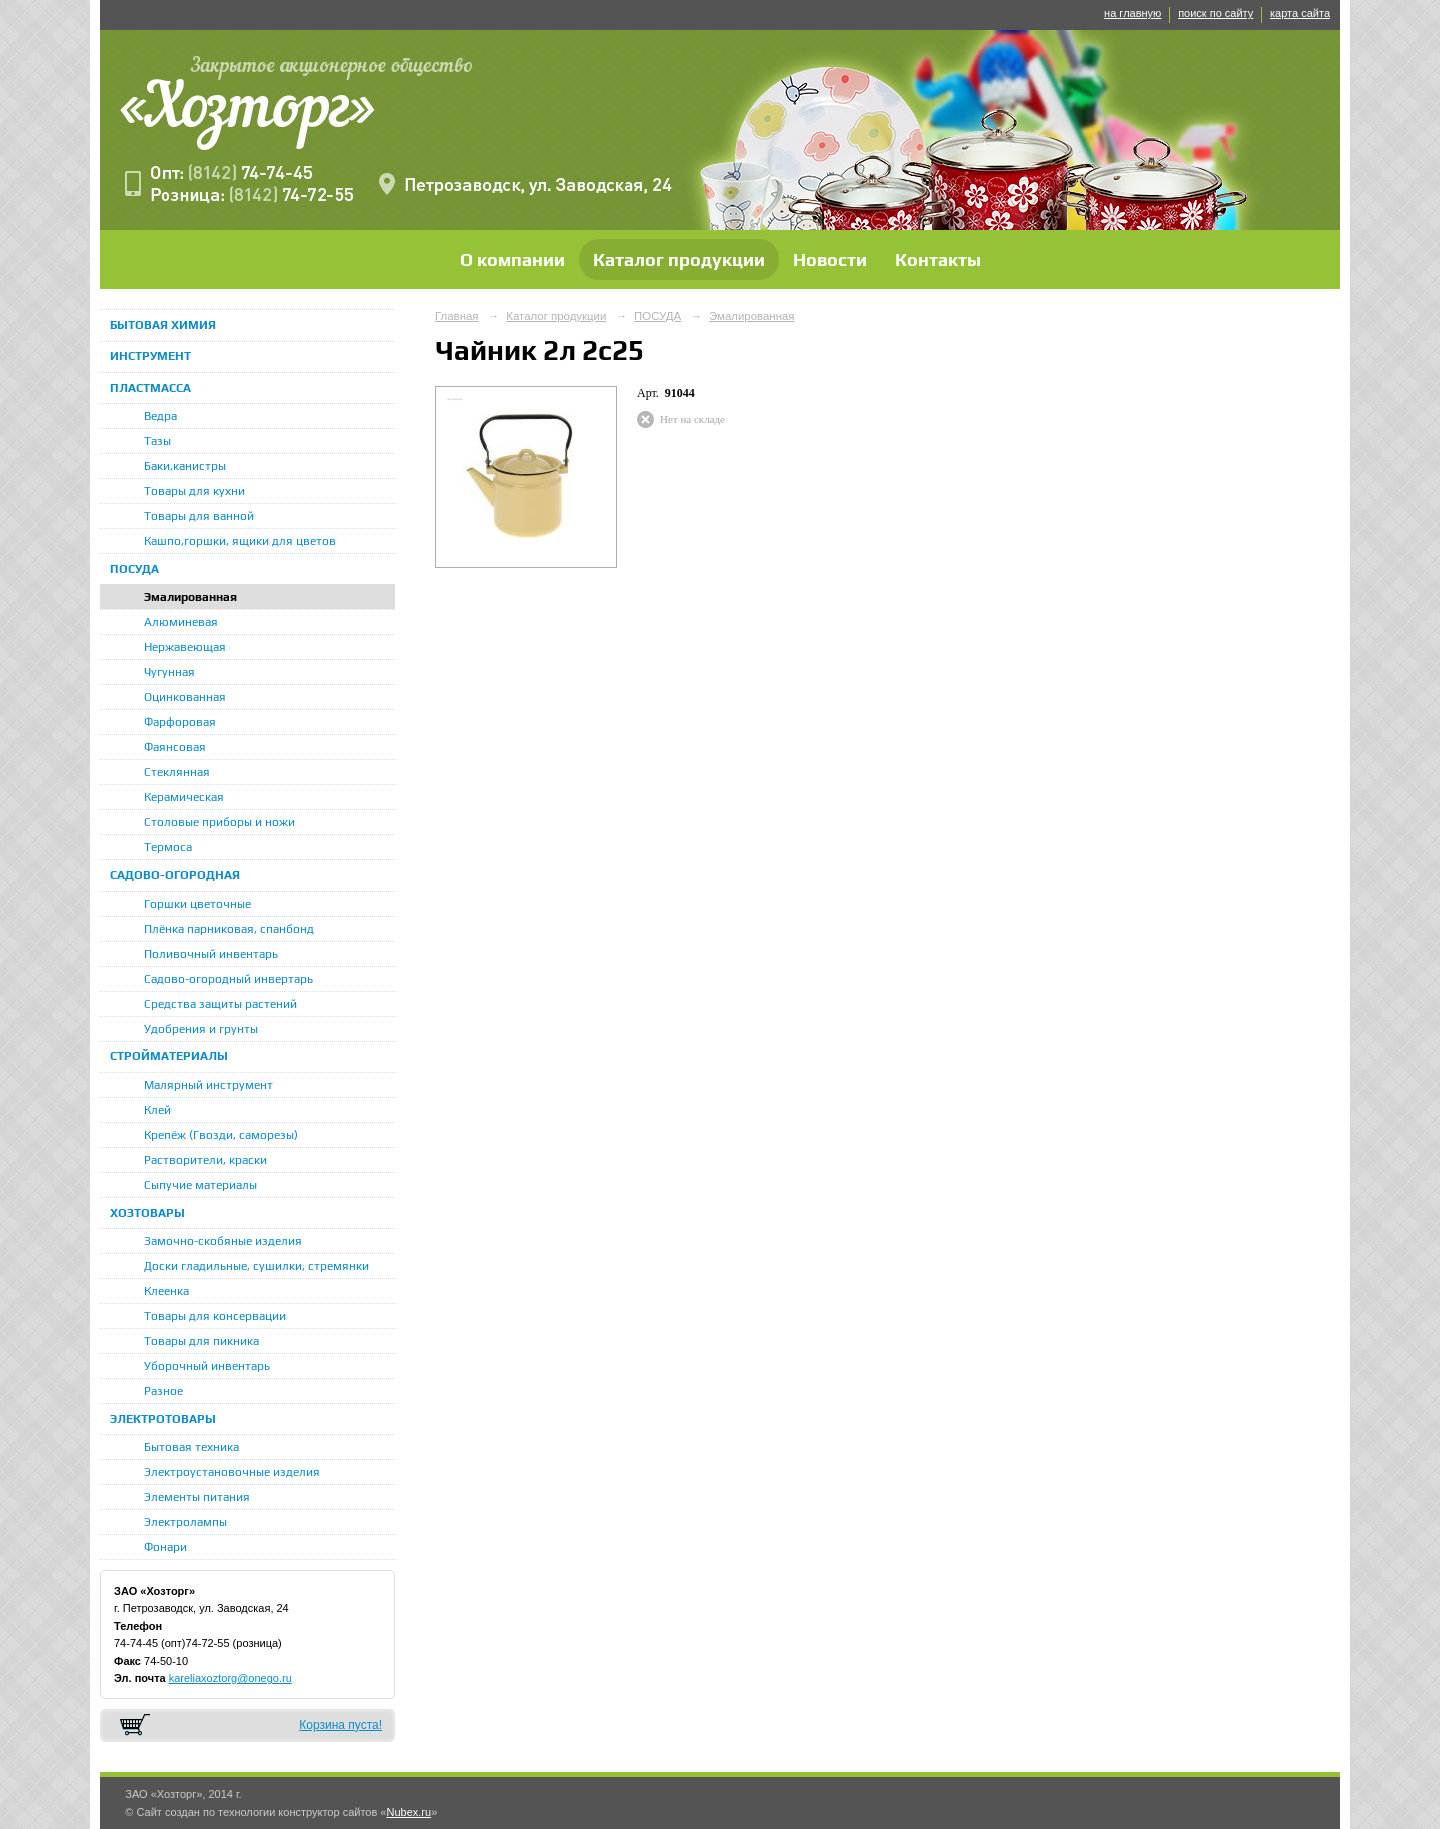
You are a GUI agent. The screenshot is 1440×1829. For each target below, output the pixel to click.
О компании (512, 259)
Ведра (160, 416)
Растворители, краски (205, 1160)
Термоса (168, 847)
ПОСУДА (134, 569)
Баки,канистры (185, 466)
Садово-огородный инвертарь (228, 979)
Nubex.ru (408, 1812)
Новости (830, 259)
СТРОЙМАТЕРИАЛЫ (169, 1056)
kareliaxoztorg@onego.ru (230, 1678)
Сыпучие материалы (200, 1185)
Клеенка (166, 1291)
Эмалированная (190, 597)
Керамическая (184, 797)
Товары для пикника (201, 1341)
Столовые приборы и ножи (219, 822)
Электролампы (185, 1522)
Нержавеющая (185, 647)
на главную (1132, 13)
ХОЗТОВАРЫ (147, 1213)
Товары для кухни (194, 491)
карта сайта (1300, 13)
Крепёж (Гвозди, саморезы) (221, 1135)
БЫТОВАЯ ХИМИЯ (163, 325)
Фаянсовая (175, 747)
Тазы (157, 441)
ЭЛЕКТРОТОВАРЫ (163, 1419)
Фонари (165, 1547)
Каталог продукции (679, 259)
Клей (157, 1110)
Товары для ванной (199, 516)
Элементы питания (197, 1497)
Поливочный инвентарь (211, 954)
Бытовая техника (191, 1447)
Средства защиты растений (220, 1004)
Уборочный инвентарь (207, 1366)
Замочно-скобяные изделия (223, 1241)
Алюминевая (181, 622)
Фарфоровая (180, 722)
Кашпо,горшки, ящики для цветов (240, 541)
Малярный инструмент (208, 1085)
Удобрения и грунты (201, 1029)
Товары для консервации (215, 1316)
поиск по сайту (1215, 13)
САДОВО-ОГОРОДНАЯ (175, 875)
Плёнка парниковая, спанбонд (229, 929)
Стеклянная (177, 772)
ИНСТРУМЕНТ (150, 356)
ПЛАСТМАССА (150, 388)
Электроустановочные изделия (232, 1472)
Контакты (938, 259)
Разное (163, 1391)
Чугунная (169, 672)
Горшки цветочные (197, 904)
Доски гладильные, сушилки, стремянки (256, 1266)
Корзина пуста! (340, 1725)
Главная (457, 316)
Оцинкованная (185, 697)
